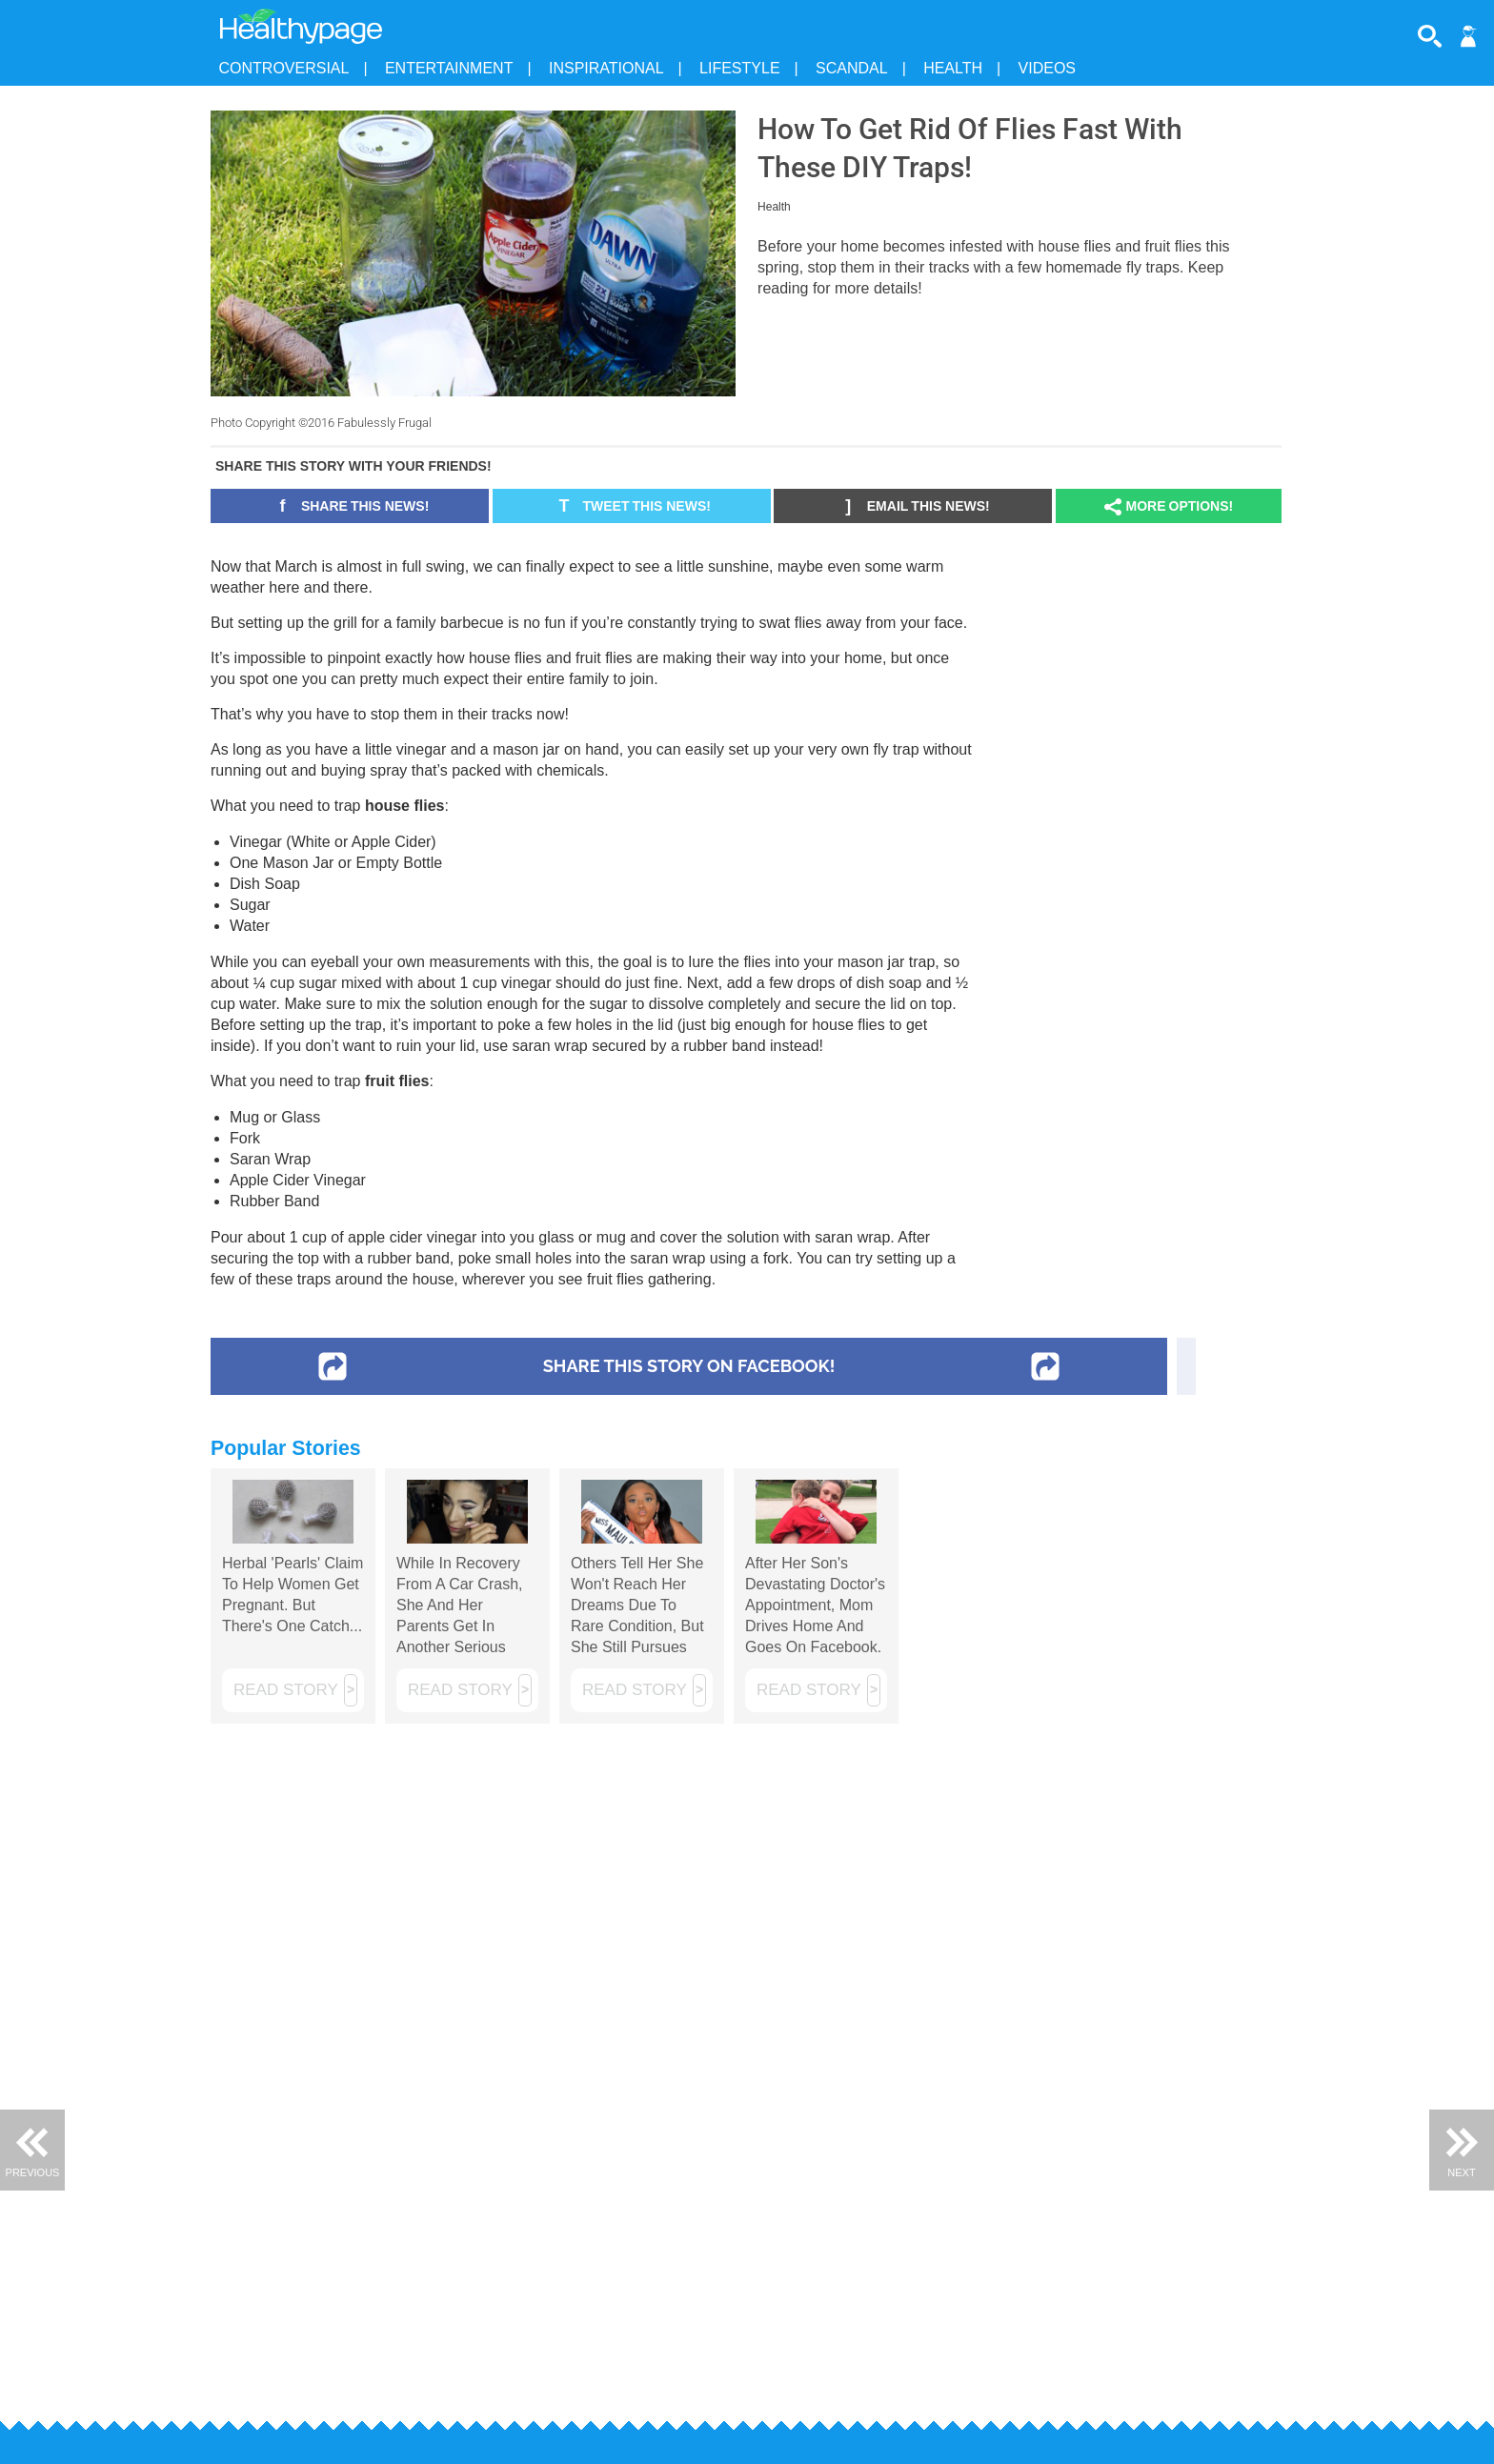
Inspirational (606, 68)
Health (952, 68)
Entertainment (449, 68)
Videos (1047, 68)
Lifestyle (739, 68)
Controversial (284, 68)
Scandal (852, 68)
